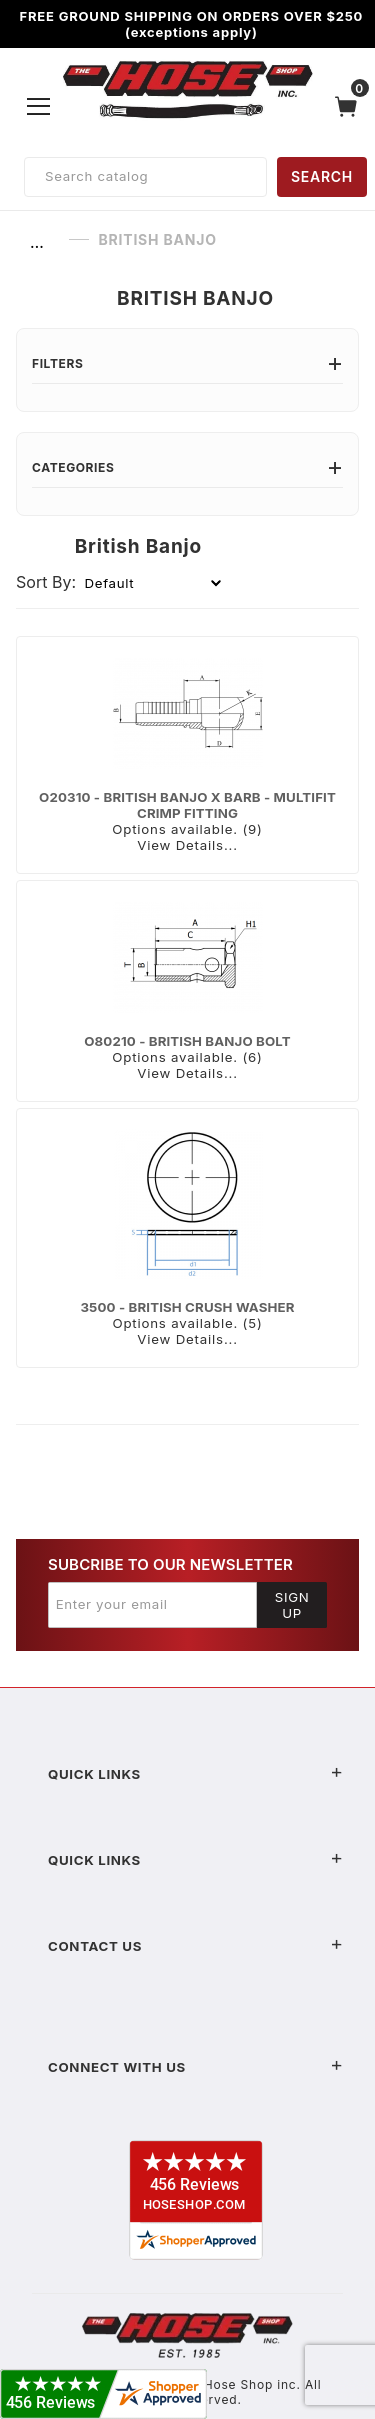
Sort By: (46, 582)
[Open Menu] (39, 106)
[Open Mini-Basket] (351, 106)
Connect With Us (195, 2067)
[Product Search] (145, 177)
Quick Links (195, 1774)
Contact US (195, 1946)
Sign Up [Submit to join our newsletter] (292, 1605)
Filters (187, 363)
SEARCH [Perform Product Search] (322, 176)
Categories (187, 467)
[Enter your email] (152, 1605)
